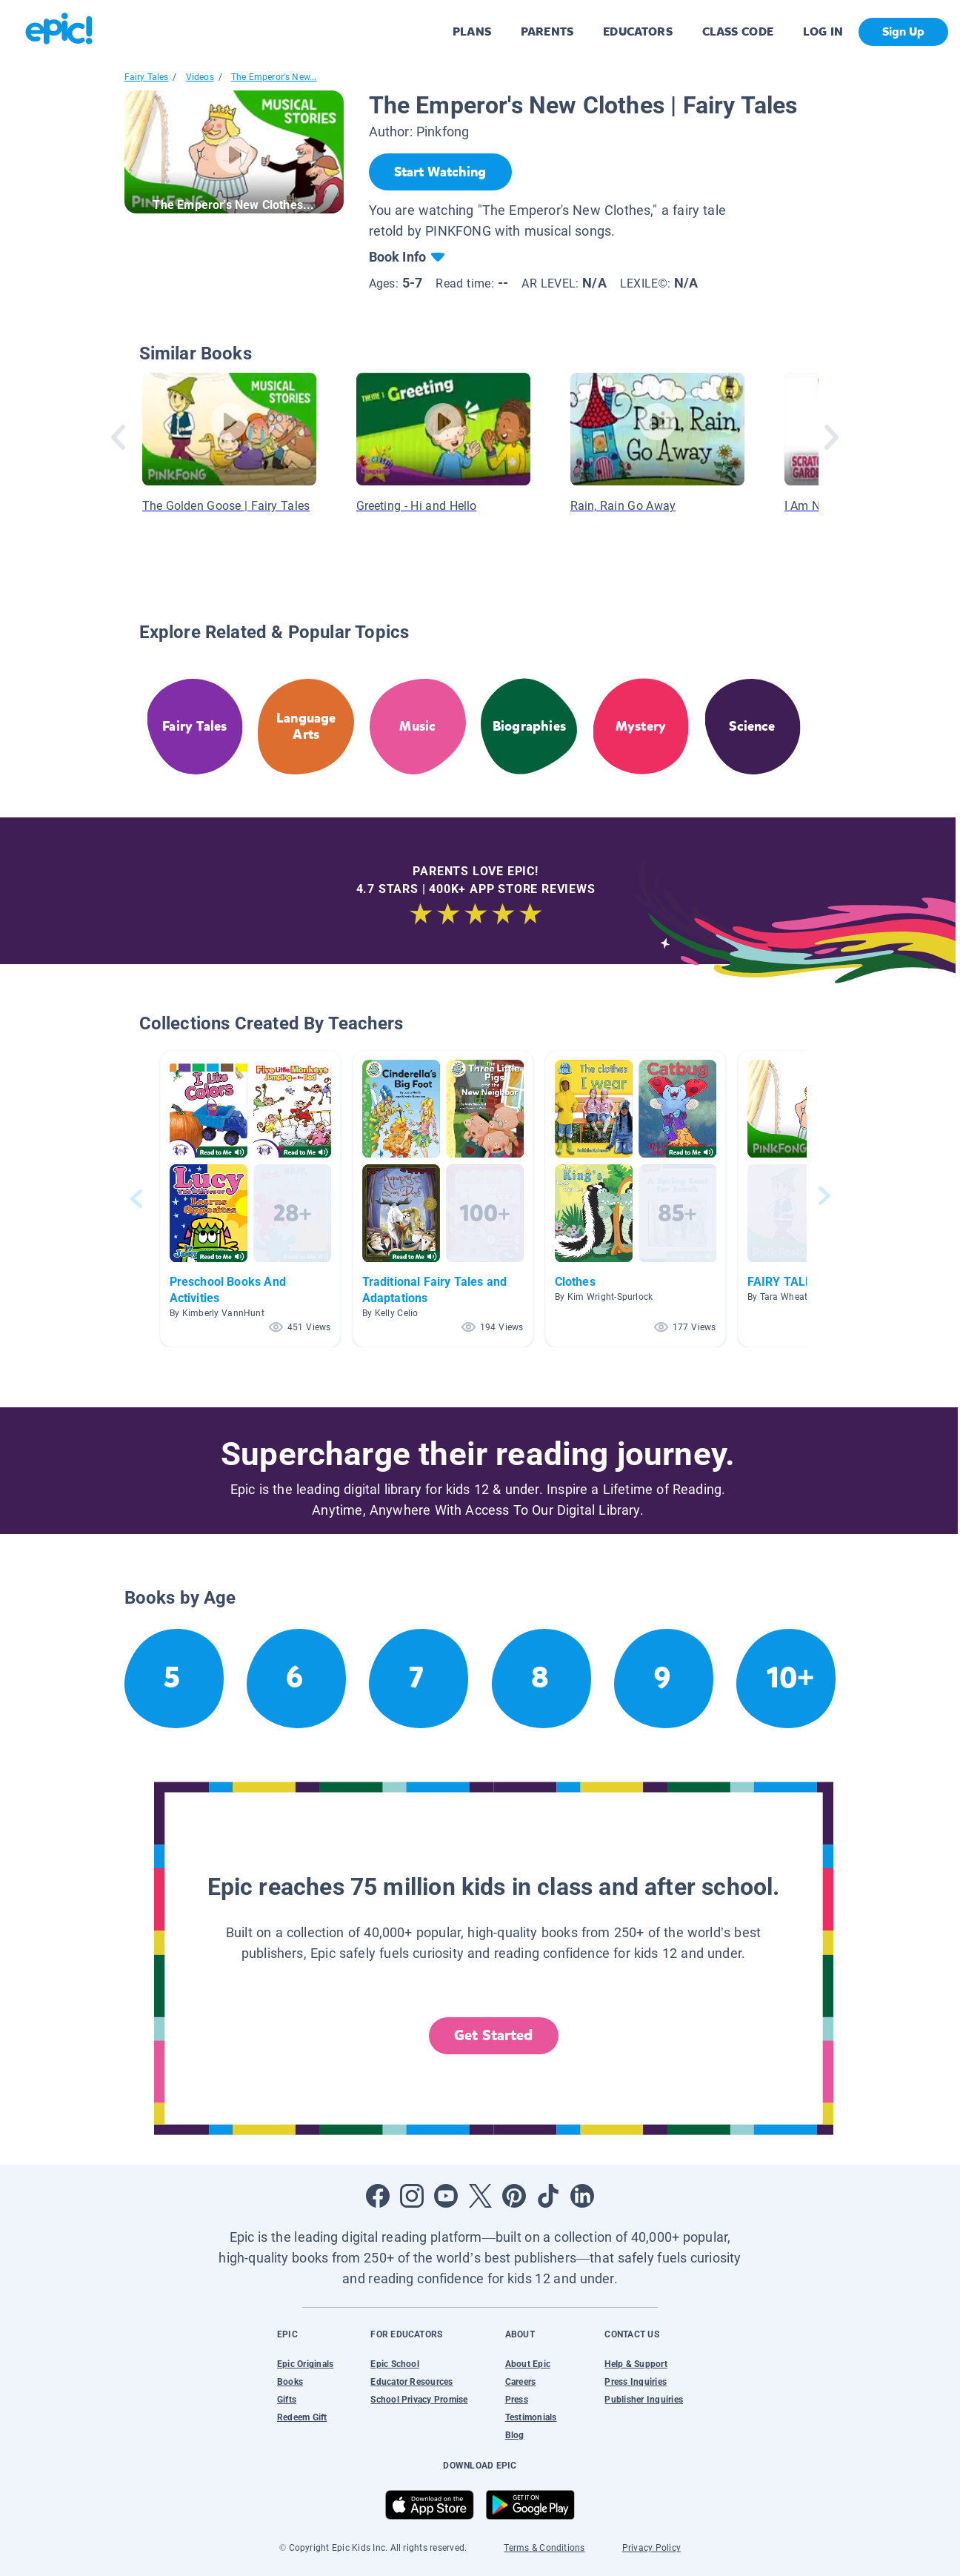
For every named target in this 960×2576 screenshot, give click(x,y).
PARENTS (547, 31)
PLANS (472, 31)
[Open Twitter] (480, 2196)
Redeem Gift (302, 2417)
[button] (250, 1198)
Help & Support (635, 2364)
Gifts (286, 2399)
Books (290, 2382)
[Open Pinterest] (514, 2196)
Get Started (493, 2035)
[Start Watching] (440, 171)
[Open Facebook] (378, 2196)
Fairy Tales (146, 77)
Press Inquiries (635, 2382)
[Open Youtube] (446, 2196)
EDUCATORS (638, 31)
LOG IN (823, 31)
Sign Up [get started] (903, 31)
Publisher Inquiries (643, 2399)
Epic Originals (305, 2364)
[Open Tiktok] (548, 2196)
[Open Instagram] (412, 2196)
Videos (200, 77)
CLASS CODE (737, 31)
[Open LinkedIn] (582, 2196)
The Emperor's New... (274, 77)
